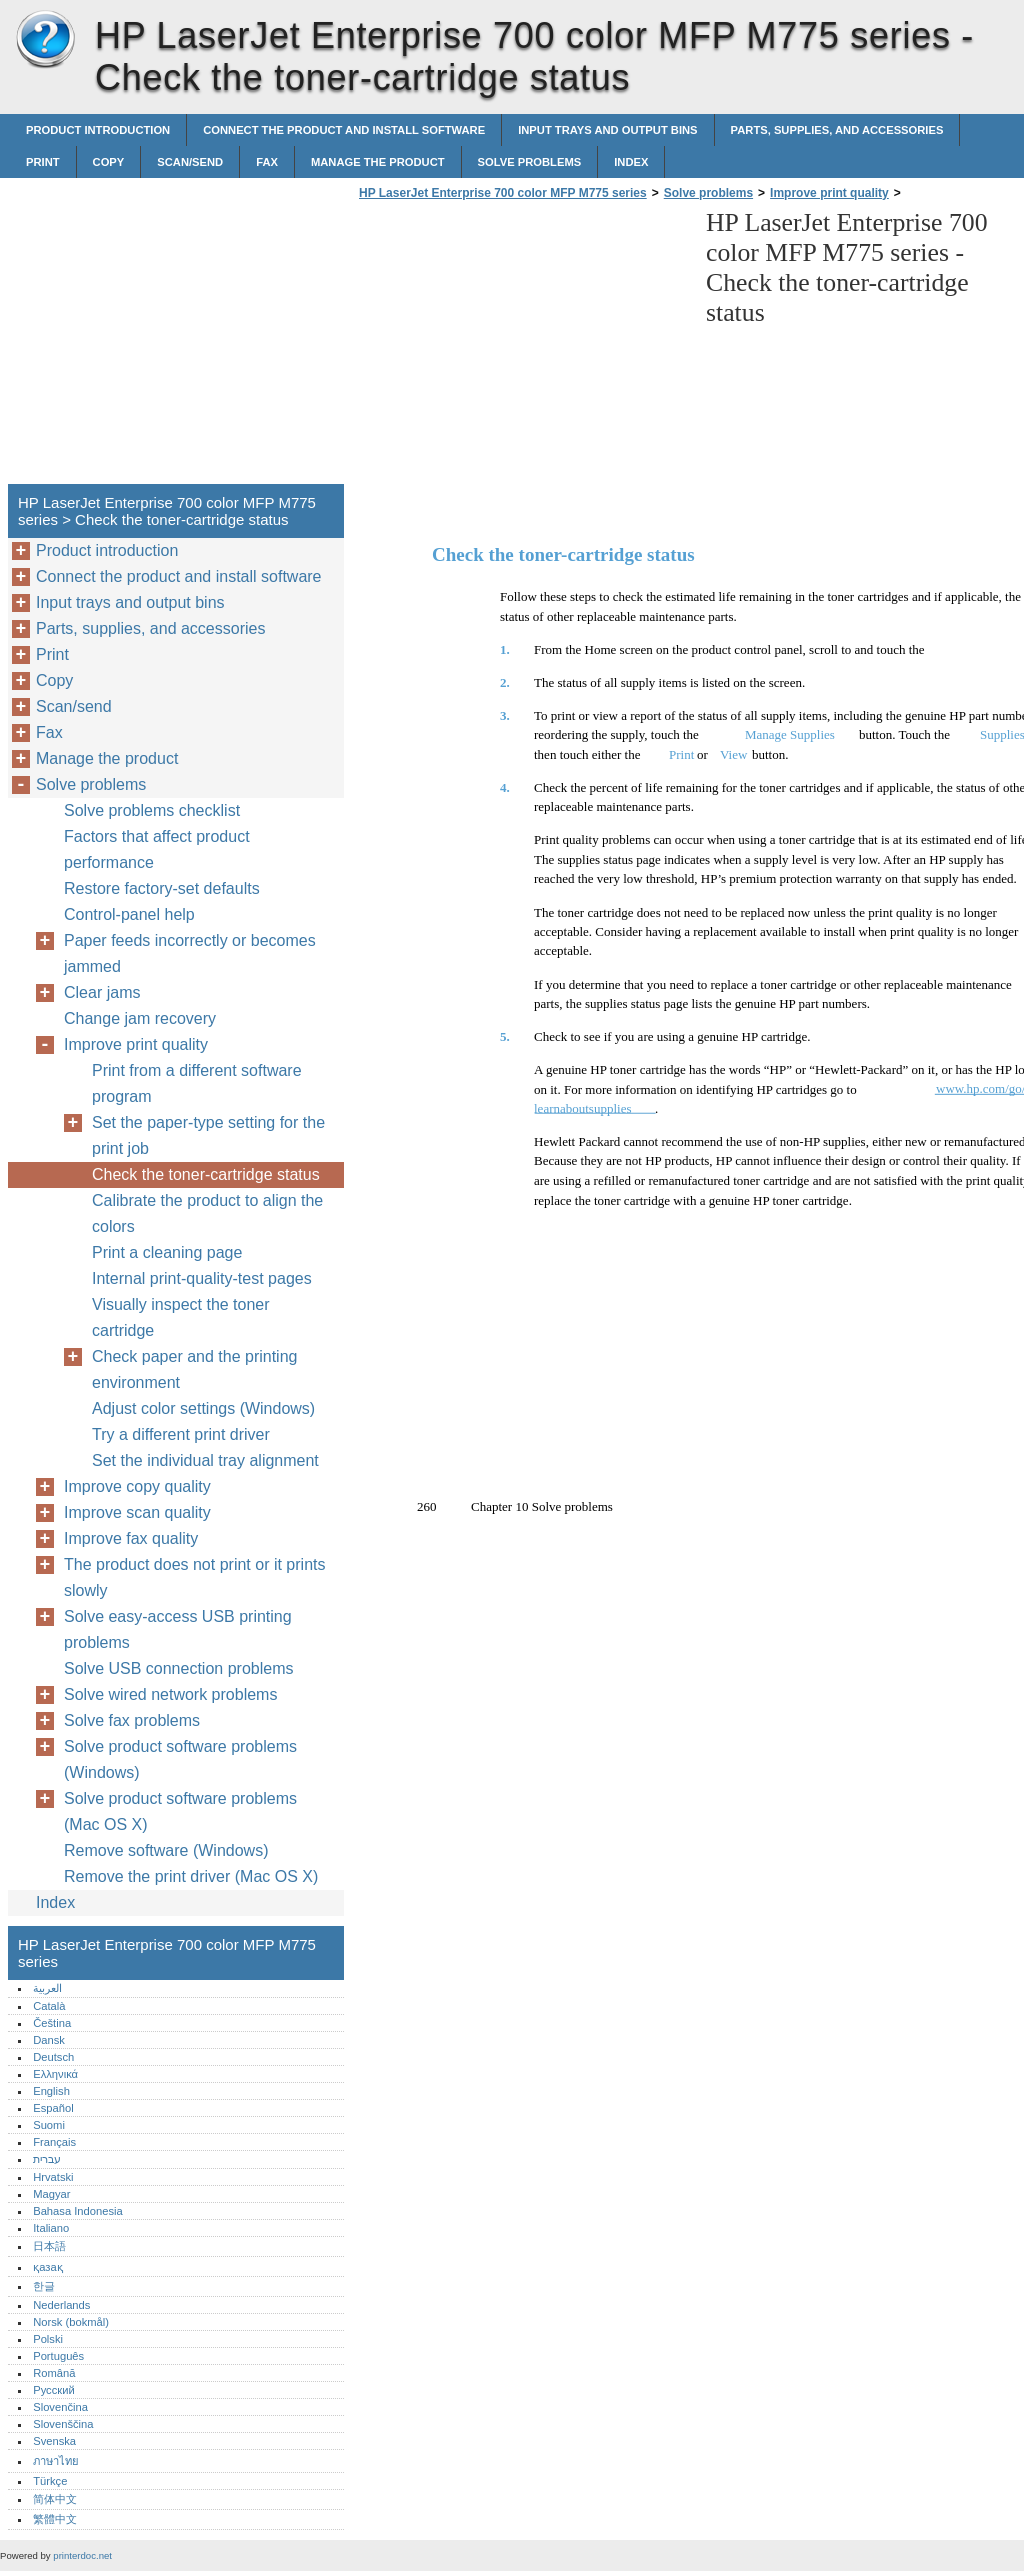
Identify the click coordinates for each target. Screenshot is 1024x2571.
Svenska (54, 2441)
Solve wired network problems (170, 1694)
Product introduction (98, 130)
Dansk (49, 2040)
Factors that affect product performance (157, 849)
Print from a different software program (197, 1083)
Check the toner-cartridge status (206, 1174)
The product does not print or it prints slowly (194, 1577)
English (51, 2091)
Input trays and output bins (607, 130)
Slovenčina (60, 2407)
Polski (48, 2339)
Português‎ (58, 2356)
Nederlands (61, 2305)
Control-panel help (129, 914)
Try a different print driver (181, 1434)
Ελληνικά (55, 2074)
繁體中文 (55, 2519)
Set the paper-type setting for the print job (208, 1135)
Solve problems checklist (152, 810)
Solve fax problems (132, 1720)
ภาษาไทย (56, 2461)
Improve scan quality (137, 1512)
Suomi (49, 2125)
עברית (47, 2159)
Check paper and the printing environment (194, 1369)
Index (631, 162)
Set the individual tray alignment (205, 1460)
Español (53, 2108)
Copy (109, 162)
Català (49, 2006)
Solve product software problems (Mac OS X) (180, 1811)
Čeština (52, 2023)
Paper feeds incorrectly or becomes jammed (190, 953)
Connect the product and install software (344, 130)
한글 (44, 2286)
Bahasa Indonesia (78, 2211)
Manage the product (378, 162)
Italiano (51, 2228)
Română (54, 2373)
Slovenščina (63, 2424)
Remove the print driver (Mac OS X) (191, 1876)
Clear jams (102, 992)
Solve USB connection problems (178, 1668)
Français (54, 2142)
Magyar (51, 2194)
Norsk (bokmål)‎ (71, 2322)
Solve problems (530, 162)
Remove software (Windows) (166, 1850)
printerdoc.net (82, 2555)
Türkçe (50, 2481)
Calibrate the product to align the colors (207, 1213)
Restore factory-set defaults (162, 888)
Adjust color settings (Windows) (203, 1408)
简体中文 (55, 2499)
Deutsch (53, 2057)
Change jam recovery (140, 1018)
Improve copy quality (137, 1486)
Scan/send (190, 162)
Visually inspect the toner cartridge (181, 1317)
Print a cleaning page (167, 1252)
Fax (267, 162)
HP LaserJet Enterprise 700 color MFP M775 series (45, 40)
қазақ (47, 2267)
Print (43, 162)
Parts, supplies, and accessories (837, 130)
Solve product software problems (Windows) (180, 1759)
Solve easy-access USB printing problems (178, 1629)
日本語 (49, 2246)
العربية (47, 1988)
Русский (54, 2390)
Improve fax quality (131, 1538)
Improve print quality (829, 193)
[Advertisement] (522, 348)
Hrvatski (53, 2177)
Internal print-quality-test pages (202, 1278)
